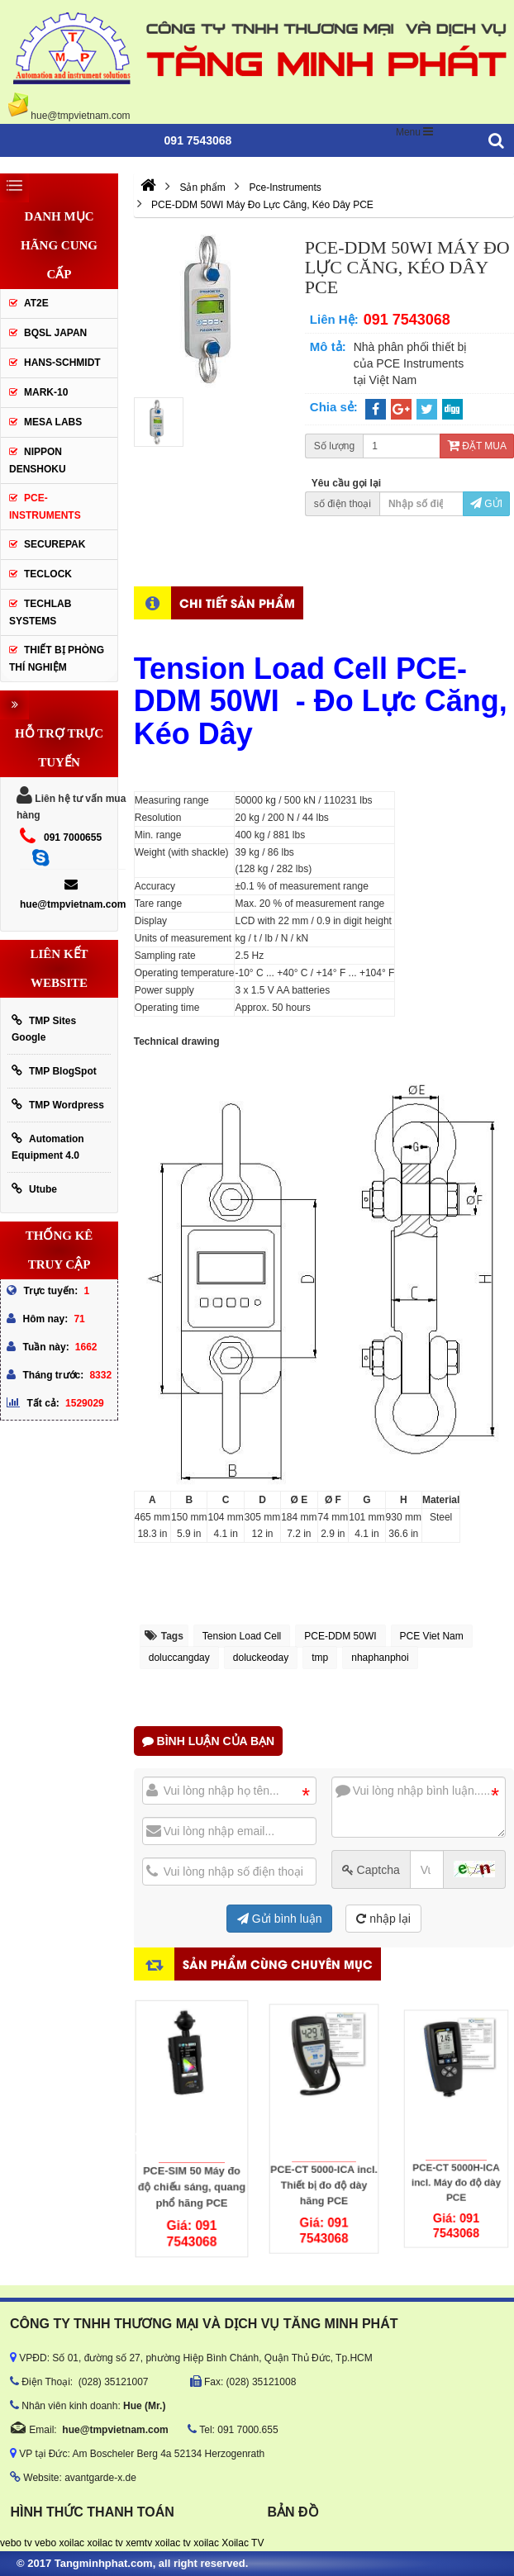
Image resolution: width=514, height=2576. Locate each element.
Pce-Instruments (45, 506)
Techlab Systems (40, 612)
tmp (320, 1657)
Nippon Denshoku (37, 460)
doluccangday (179, 1657)
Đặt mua (477, 446)
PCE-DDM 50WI (340, 1636)
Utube (34, 1189)
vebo (45, 2543)
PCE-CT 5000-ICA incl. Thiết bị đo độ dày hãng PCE (324, 2150)
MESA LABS (53, 422)
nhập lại (383, 1918)
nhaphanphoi (379, 1657)
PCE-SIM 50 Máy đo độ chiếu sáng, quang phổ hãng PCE (192, 2158)
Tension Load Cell (241, 1636)
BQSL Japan (55, 333)
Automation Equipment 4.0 (48, 1146)
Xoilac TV (242, 2543)
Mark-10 (46, 392)
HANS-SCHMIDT (62, 362)
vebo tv (16, 2543)
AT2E (36, 303)
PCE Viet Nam (432, 1636)
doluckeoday (260, 1657)
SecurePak (54, 544)
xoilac (71, 2543)
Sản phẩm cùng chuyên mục (278, 1963)
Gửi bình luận (279, 1918)
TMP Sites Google (44, 1028)
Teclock (48, 574)
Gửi (486, 504)
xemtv (139, 2543)
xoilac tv (104, 2543)
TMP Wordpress (58, 1104)
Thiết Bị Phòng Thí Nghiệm (56, 658)
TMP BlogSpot (54, 1071)
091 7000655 (73, 837)
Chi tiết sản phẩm (237, 602)
